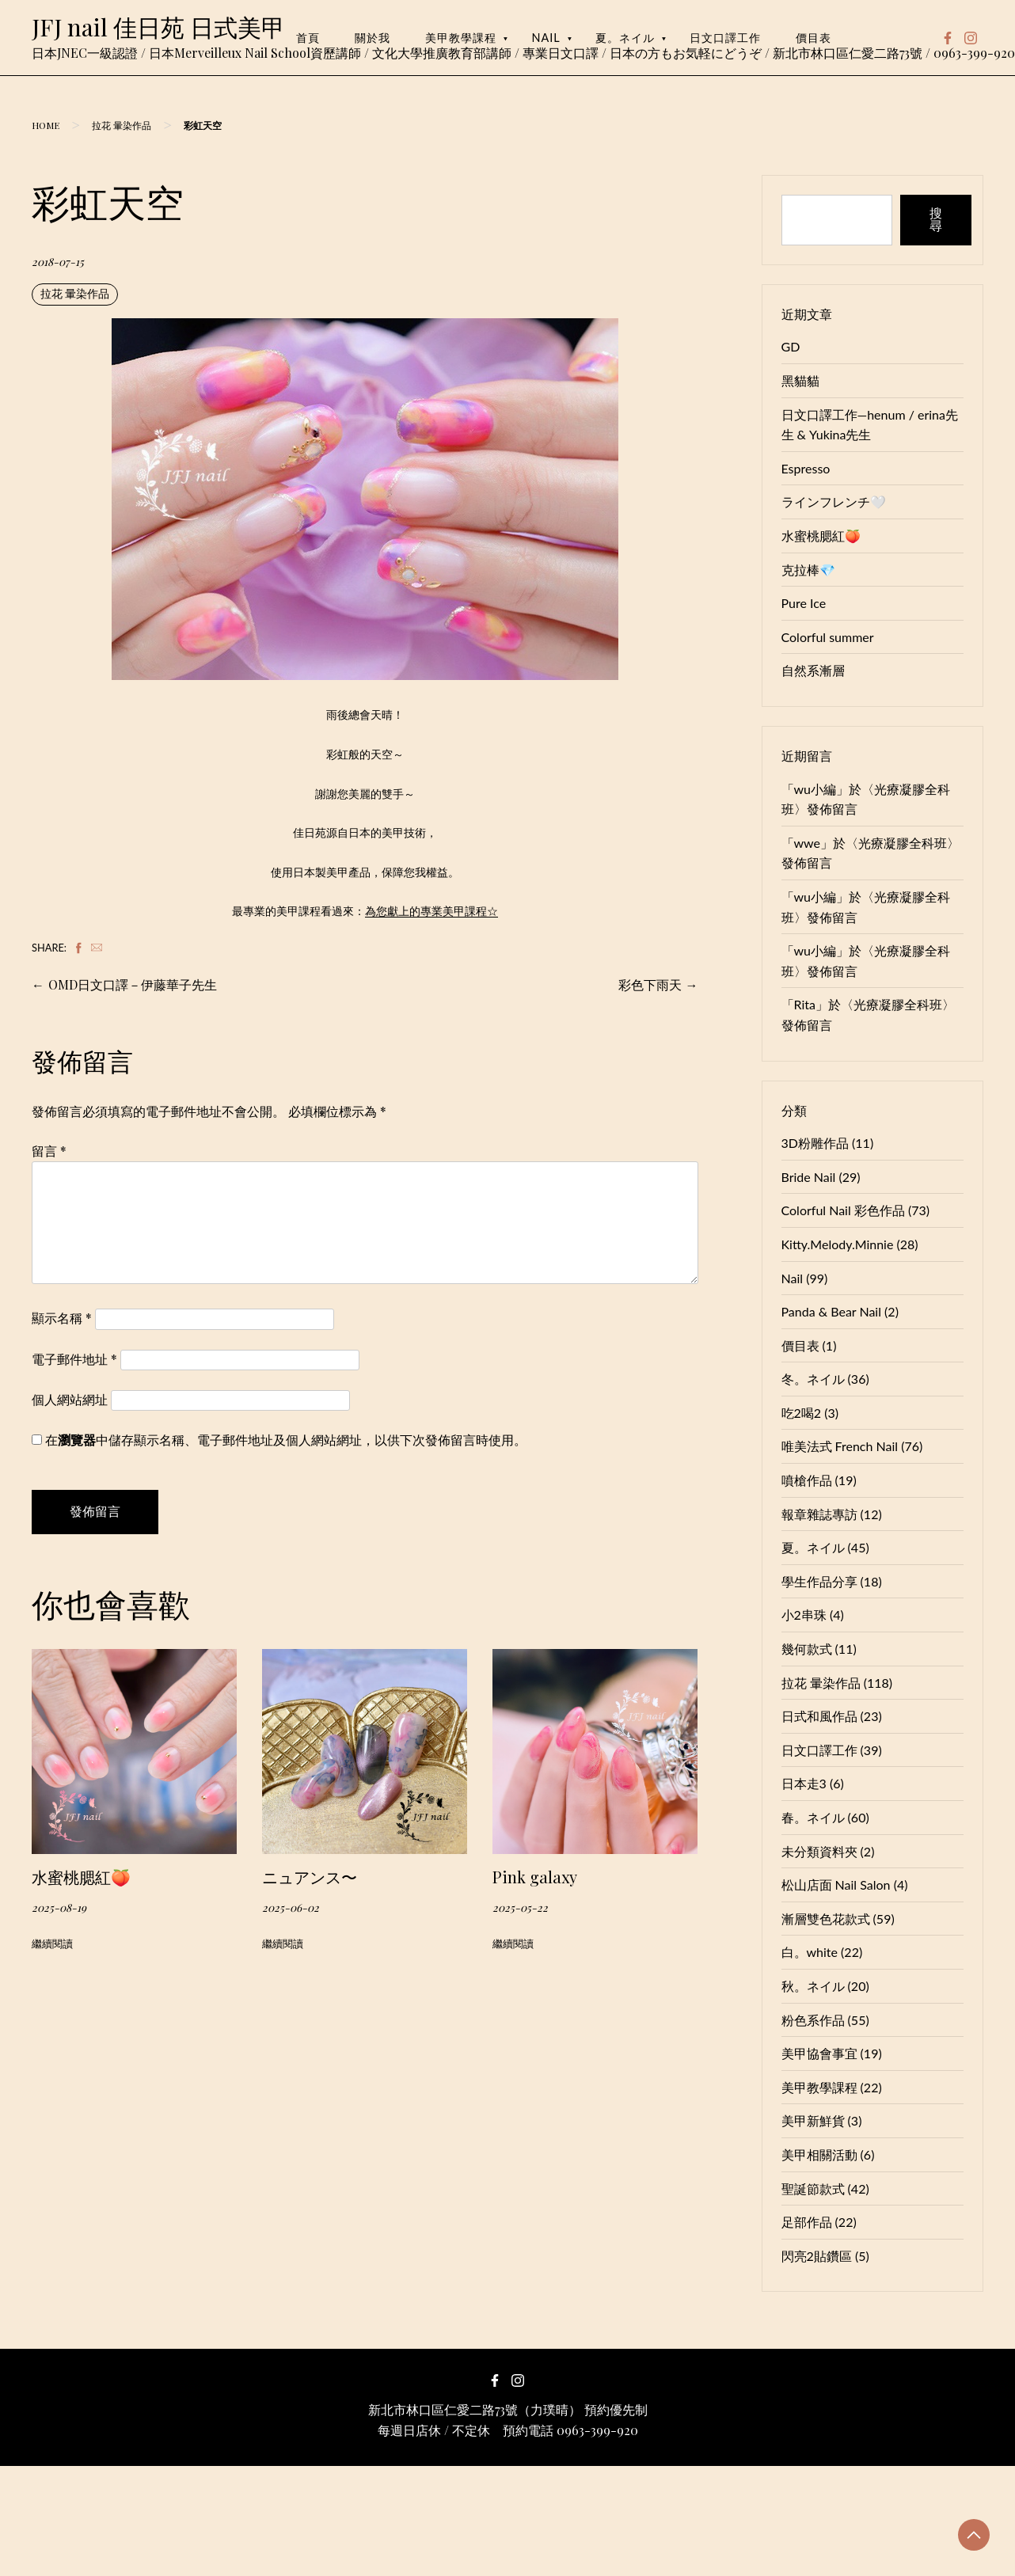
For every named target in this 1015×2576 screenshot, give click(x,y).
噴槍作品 (806, 1479)
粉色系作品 (813, 2019)
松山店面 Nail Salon (836, 1884)
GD (790, 346)
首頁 (308, 37)
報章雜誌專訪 (819, 1514)
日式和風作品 (819, 1715)
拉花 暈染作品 (121, 125)
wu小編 (815, 788)
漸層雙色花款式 (825, 1918)
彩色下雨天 (650, 984)
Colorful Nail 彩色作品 (843, 1210)
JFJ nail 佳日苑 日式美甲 (158, 27)
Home (45, 125)
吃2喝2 (801, 1412)
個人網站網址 (70, 1399)
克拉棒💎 (808, 569)
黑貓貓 (800, 380)
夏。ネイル (625, 37)
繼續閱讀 (52, 1943)
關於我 (372, 37)
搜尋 (935, 220)
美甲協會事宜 (819, 2053)
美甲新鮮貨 (813, 2120)
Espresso (806, 468)
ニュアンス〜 (309, 1876)
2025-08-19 (59, 1907)
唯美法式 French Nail (840, 1445)
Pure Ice (804, 602)
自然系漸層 (813, 670)
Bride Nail (808, 1176)
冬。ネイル (813, 1378)
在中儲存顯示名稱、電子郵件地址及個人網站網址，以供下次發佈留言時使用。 (286, 1439)
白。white (809, 1951)
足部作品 (806, 2221)
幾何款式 (806, 1648)
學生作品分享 (819, 1581)
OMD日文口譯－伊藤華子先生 (132, 984)
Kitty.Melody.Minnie (837, 1244)
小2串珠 (804, 1614)
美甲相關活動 (819, 2154)
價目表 (813, 37)
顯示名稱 (62, 1317)
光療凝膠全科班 (902, 842)
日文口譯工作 (725, 37)
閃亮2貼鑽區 (816, 2255)
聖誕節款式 (813, 2188)
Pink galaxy (534, 1876)
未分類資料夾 (819, 1851)
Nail (545, 37)
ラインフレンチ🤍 (833, 501)
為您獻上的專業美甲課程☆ (431, 911)
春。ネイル (813, 1817)
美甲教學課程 (460, 37)
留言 (49, 1150)
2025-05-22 (520, 1907)
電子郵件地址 (74, 1359)
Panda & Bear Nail (831, 1311)
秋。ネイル (813, 1985)
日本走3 (804, 1783)
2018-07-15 (58, 261)
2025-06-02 (290, 1907)
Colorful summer (827, 636)
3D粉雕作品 (815, 1142)
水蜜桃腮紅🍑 (81, 1876)
